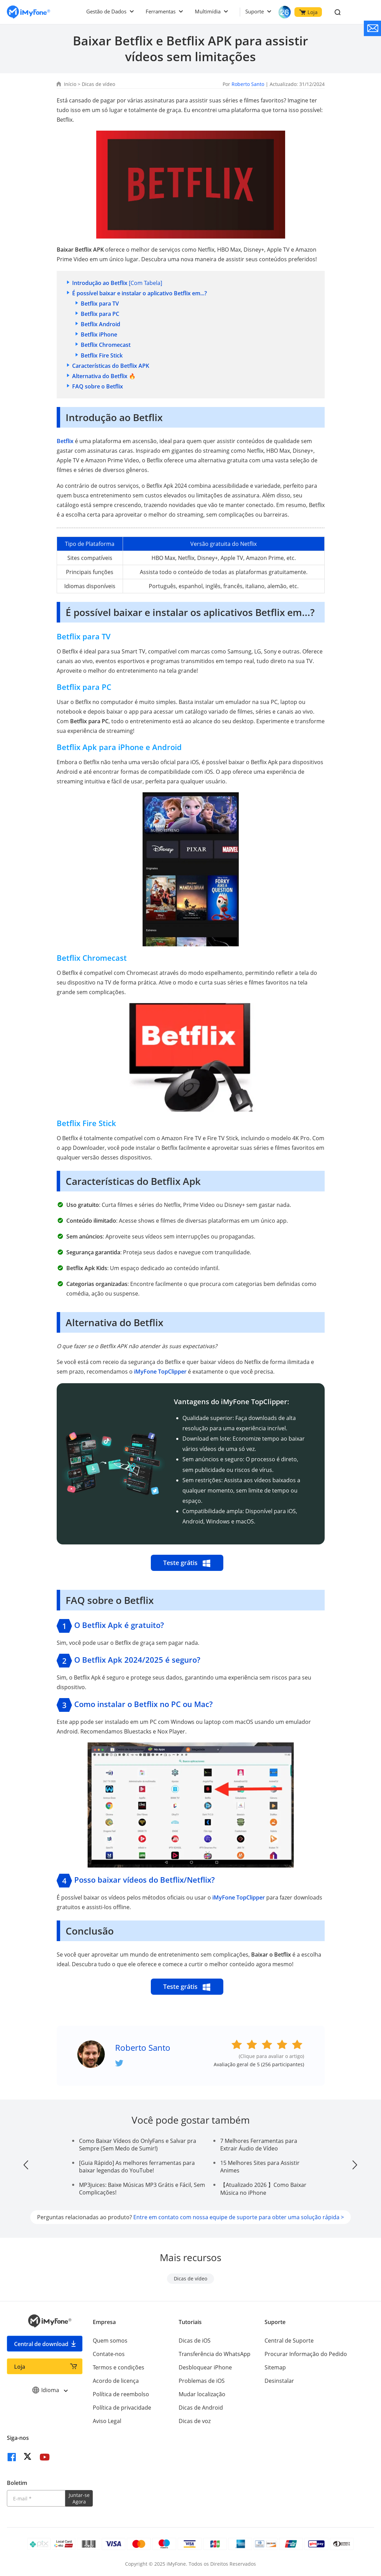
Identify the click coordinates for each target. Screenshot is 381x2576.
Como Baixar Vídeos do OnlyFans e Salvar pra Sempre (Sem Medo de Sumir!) (137, 2144)
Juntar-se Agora (79, 2498)
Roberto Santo (248, 84)
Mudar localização (202, 2394)
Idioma (49, 2390)
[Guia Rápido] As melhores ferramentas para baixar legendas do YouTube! (137, 2166)
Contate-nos (109, 2354)
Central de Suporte (289, 2340)
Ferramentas (161, 11)
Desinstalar (279, 2381)
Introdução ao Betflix (99, 283)
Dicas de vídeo (98, 84)
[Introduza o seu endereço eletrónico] (36, 2498)
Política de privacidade (122, 2407)
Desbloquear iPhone (205, 2367)
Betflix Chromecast (106, 345)
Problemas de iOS (202, 2381)
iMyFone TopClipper (160, 1371)
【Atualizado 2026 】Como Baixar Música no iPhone (263, 2189)
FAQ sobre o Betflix (97, 386)
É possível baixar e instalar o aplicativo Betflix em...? (139, 293)
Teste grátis (187, 1563)
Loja (308, 12)
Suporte (254, 11)
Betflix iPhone (99, 334)
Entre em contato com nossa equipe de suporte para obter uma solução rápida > (238, 2217)
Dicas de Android (201, 2407)
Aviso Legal (107, 2421)
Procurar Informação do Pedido (306, 2354)
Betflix (65, 441)
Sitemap (275, 2367)
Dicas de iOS (195, 2340)
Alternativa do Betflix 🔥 (104, 376)
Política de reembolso (121, 2394)
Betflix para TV (100, 303)
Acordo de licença (116, 2381)
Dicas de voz (195, 2421)
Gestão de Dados (106, 11)
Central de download (41, 2344)
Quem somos (110, 2340)
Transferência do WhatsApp (214, 2354)
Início (70, 84)
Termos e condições (118, 2367)
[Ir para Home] (28, 12)
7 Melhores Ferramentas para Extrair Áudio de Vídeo (258, 2144)
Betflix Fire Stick (102, 355)
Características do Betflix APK (110, 366)
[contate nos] (372, 28)
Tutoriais (190, 2322)
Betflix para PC (100, 314)
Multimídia (208, 11)
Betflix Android (100, 324)
